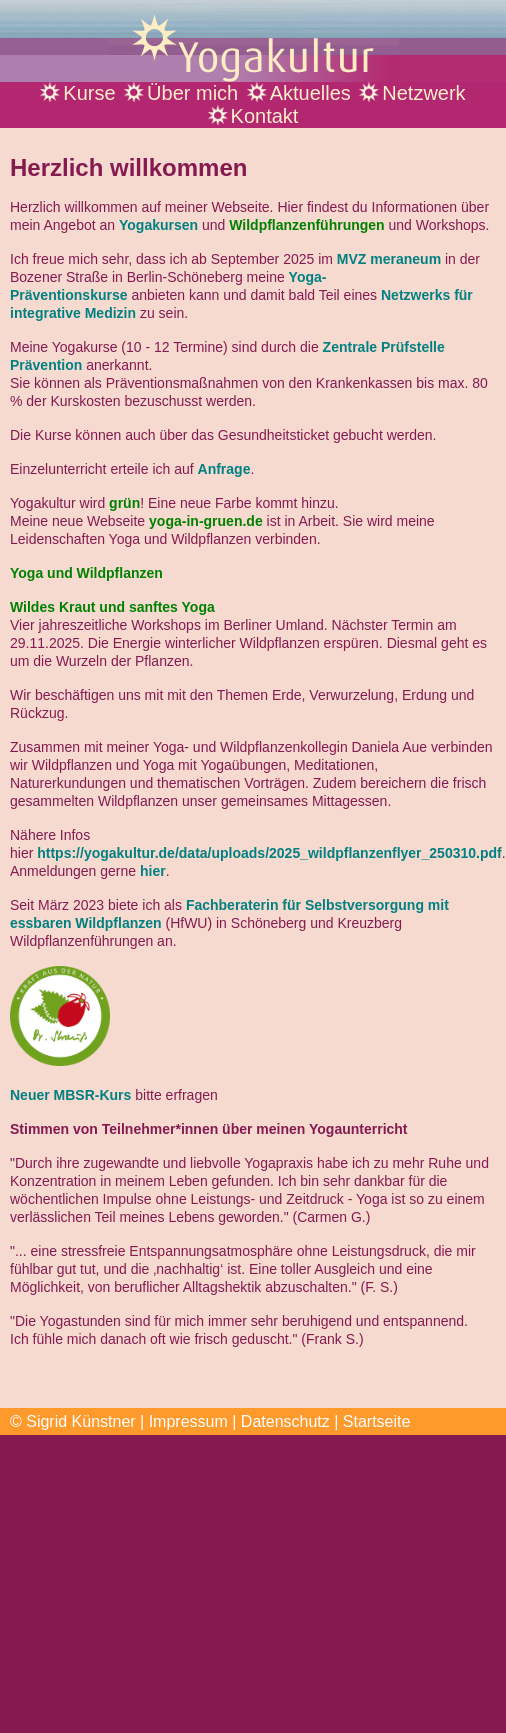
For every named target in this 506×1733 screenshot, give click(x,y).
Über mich (192, 93)
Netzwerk (423, 93)
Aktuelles (310, 93)
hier (153, 871)
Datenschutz (285, 1421)
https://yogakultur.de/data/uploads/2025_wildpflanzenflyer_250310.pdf (269, 853)
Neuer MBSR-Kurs (70, 1095)
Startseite (377, 1421)
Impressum (188, 1421)
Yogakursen (158, 225)
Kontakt (265, 116)
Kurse (89, 93)
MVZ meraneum (389, 259)
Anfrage (224, 469)
